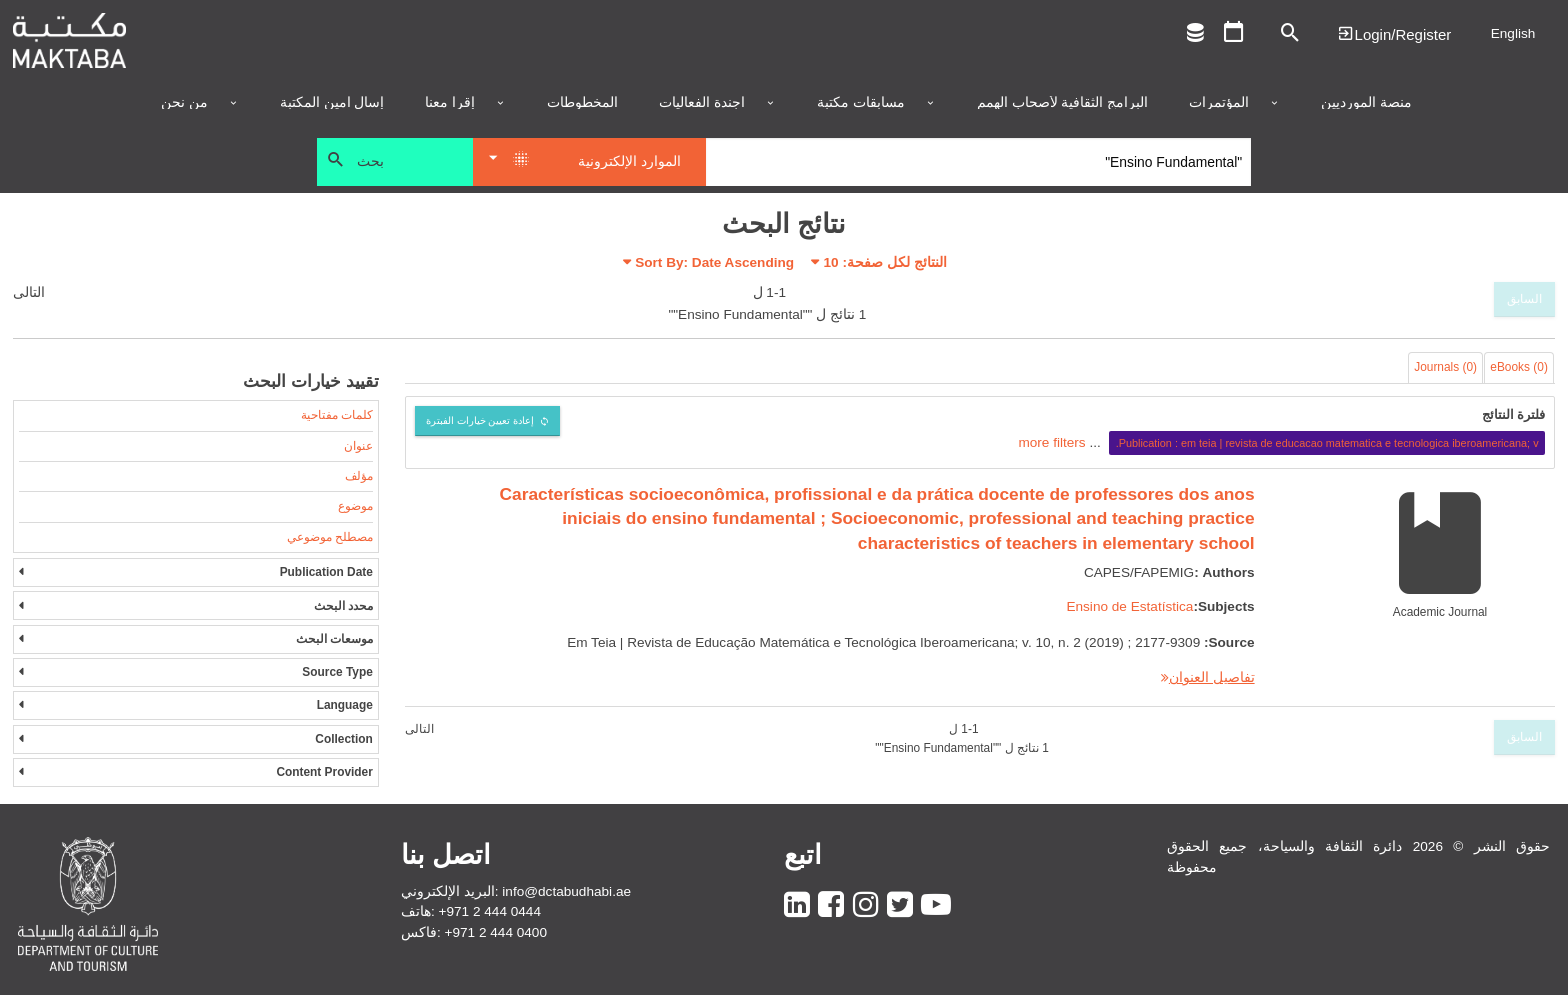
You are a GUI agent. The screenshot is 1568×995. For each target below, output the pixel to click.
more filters (1051, 442)
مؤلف (359, 476)
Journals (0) (1445, 367)
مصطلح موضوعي (330, 537)
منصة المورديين (1366, 103)
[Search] (978, 162)
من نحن (184, 103)
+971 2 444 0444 (490, 911)
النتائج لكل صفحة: (885, 262)
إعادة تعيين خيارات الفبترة (480, 420)
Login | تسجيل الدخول (1394, 33)
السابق (1524, 299)
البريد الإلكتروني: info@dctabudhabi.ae (516, 891)
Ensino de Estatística (1129, 606)
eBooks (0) (1519, 367)
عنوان (358, 446)
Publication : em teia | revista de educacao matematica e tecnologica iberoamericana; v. (1327, 443)
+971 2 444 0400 (496, 932)
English (1513, 33)
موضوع (355, 506)
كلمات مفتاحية (337, 415)
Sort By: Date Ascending (714, 262)
